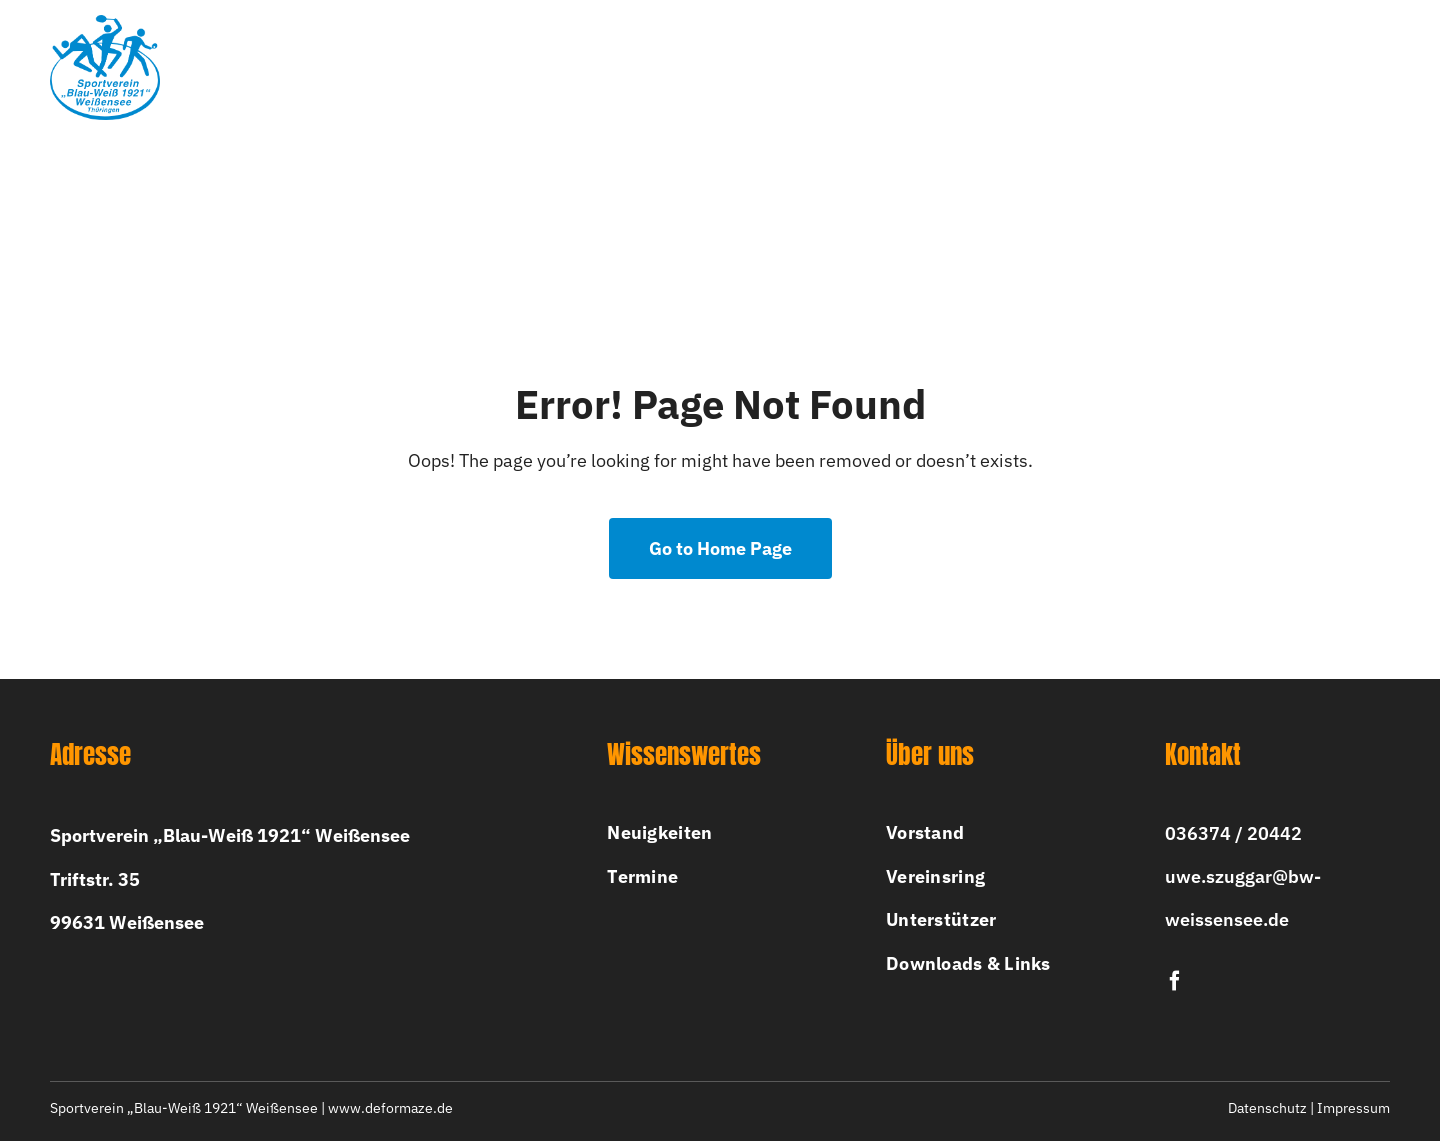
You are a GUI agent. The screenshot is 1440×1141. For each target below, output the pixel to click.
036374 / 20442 (1233, 833)
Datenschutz (1267, 1108)
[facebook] (1175, 981)
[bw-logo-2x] (105, 23)
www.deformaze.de (390, 1108)
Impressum (1353, 1108)
